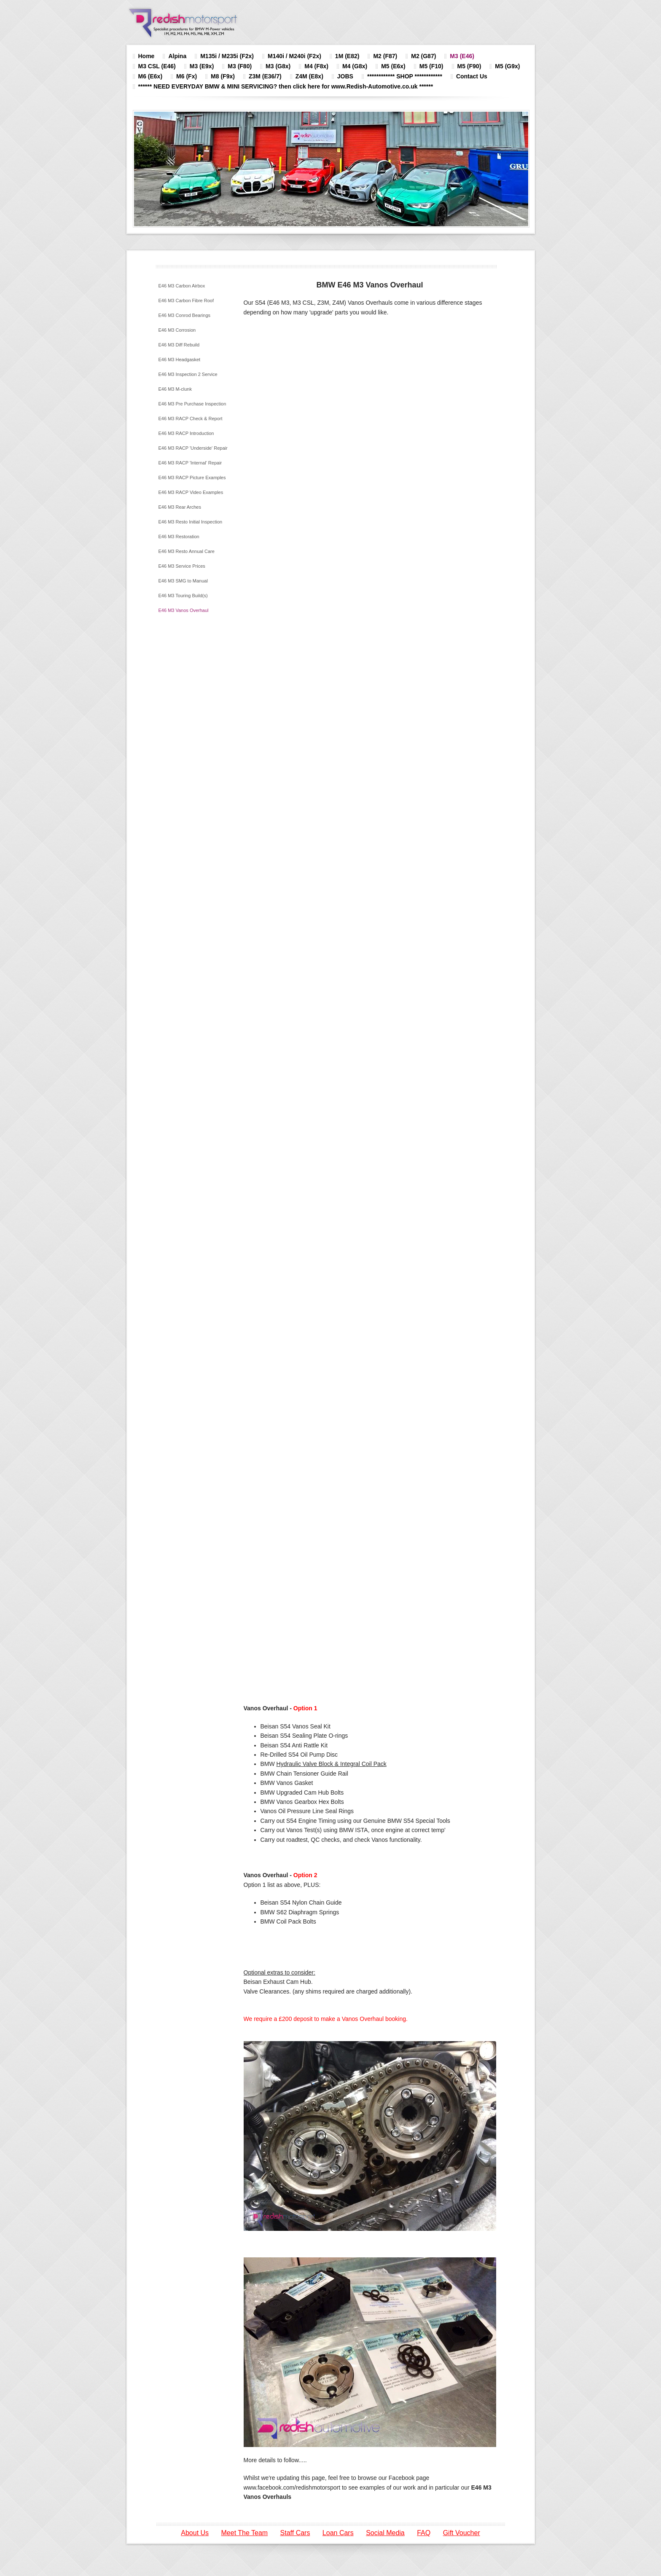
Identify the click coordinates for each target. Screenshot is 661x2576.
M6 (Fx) (186, 76)
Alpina (177, 56)
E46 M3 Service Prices (182, 566)
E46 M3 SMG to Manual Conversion (183, 583)
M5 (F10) (431, 66)
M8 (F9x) (223, 76)
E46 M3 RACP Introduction (186, 433)
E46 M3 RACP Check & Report (191, 418)
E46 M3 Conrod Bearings (185, 315)
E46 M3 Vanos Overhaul (184, 610)
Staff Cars (295, 2532)
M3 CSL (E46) (157, 66)
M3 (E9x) (202, 66)
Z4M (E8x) (309, 76)
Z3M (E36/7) (265, 76)
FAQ (423, 2532)
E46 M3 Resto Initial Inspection (191, 521)
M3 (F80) (240, 66)
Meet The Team (244, 2532)
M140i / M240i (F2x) (294, 56)
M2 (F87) (385, 56)
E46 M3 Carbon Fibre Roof (186, 300)
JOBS (345, 76)
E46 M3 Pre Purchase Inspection (192, 403)
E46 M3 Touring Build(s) (183, 595)
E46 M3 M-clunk (175, 389)
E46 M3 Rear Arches (180, 507)
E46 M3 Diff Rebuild (179, 344)
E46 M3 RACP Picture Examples (192, 477)
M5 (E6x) (393, 66)
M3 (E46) (462, 56)
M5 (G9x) (507, 66)
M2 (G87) (423, 56)
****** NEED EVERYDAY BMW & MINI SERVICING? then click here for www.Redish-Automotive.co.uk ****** (285, 86)
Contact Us (471, 76)
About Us (195, 2532)
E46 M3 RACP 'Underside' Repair (193, 448)
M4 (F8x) (316, 66)
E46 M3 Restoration (179, 536)
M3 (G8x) (278, 66)
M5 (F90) (469, 66)
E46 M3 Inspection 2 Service (188, 374)
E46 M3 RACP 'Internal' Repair (190, 462)
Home (146, 56)
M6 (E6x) (150, 76)
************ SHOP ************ (404, 76)
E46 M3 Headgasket (180, 359)
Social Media (385, 2532)
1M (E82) (347, 56)
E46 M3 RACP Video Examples (191, 492)
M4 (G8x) (354, 66)
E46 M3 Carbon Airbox (182, 285)
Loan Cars (338, 2532)
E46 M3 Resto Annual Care (187, 551)
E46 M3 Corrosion (177, 330)
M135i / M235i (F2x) (227, 56)
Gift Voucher (461, 2532)
